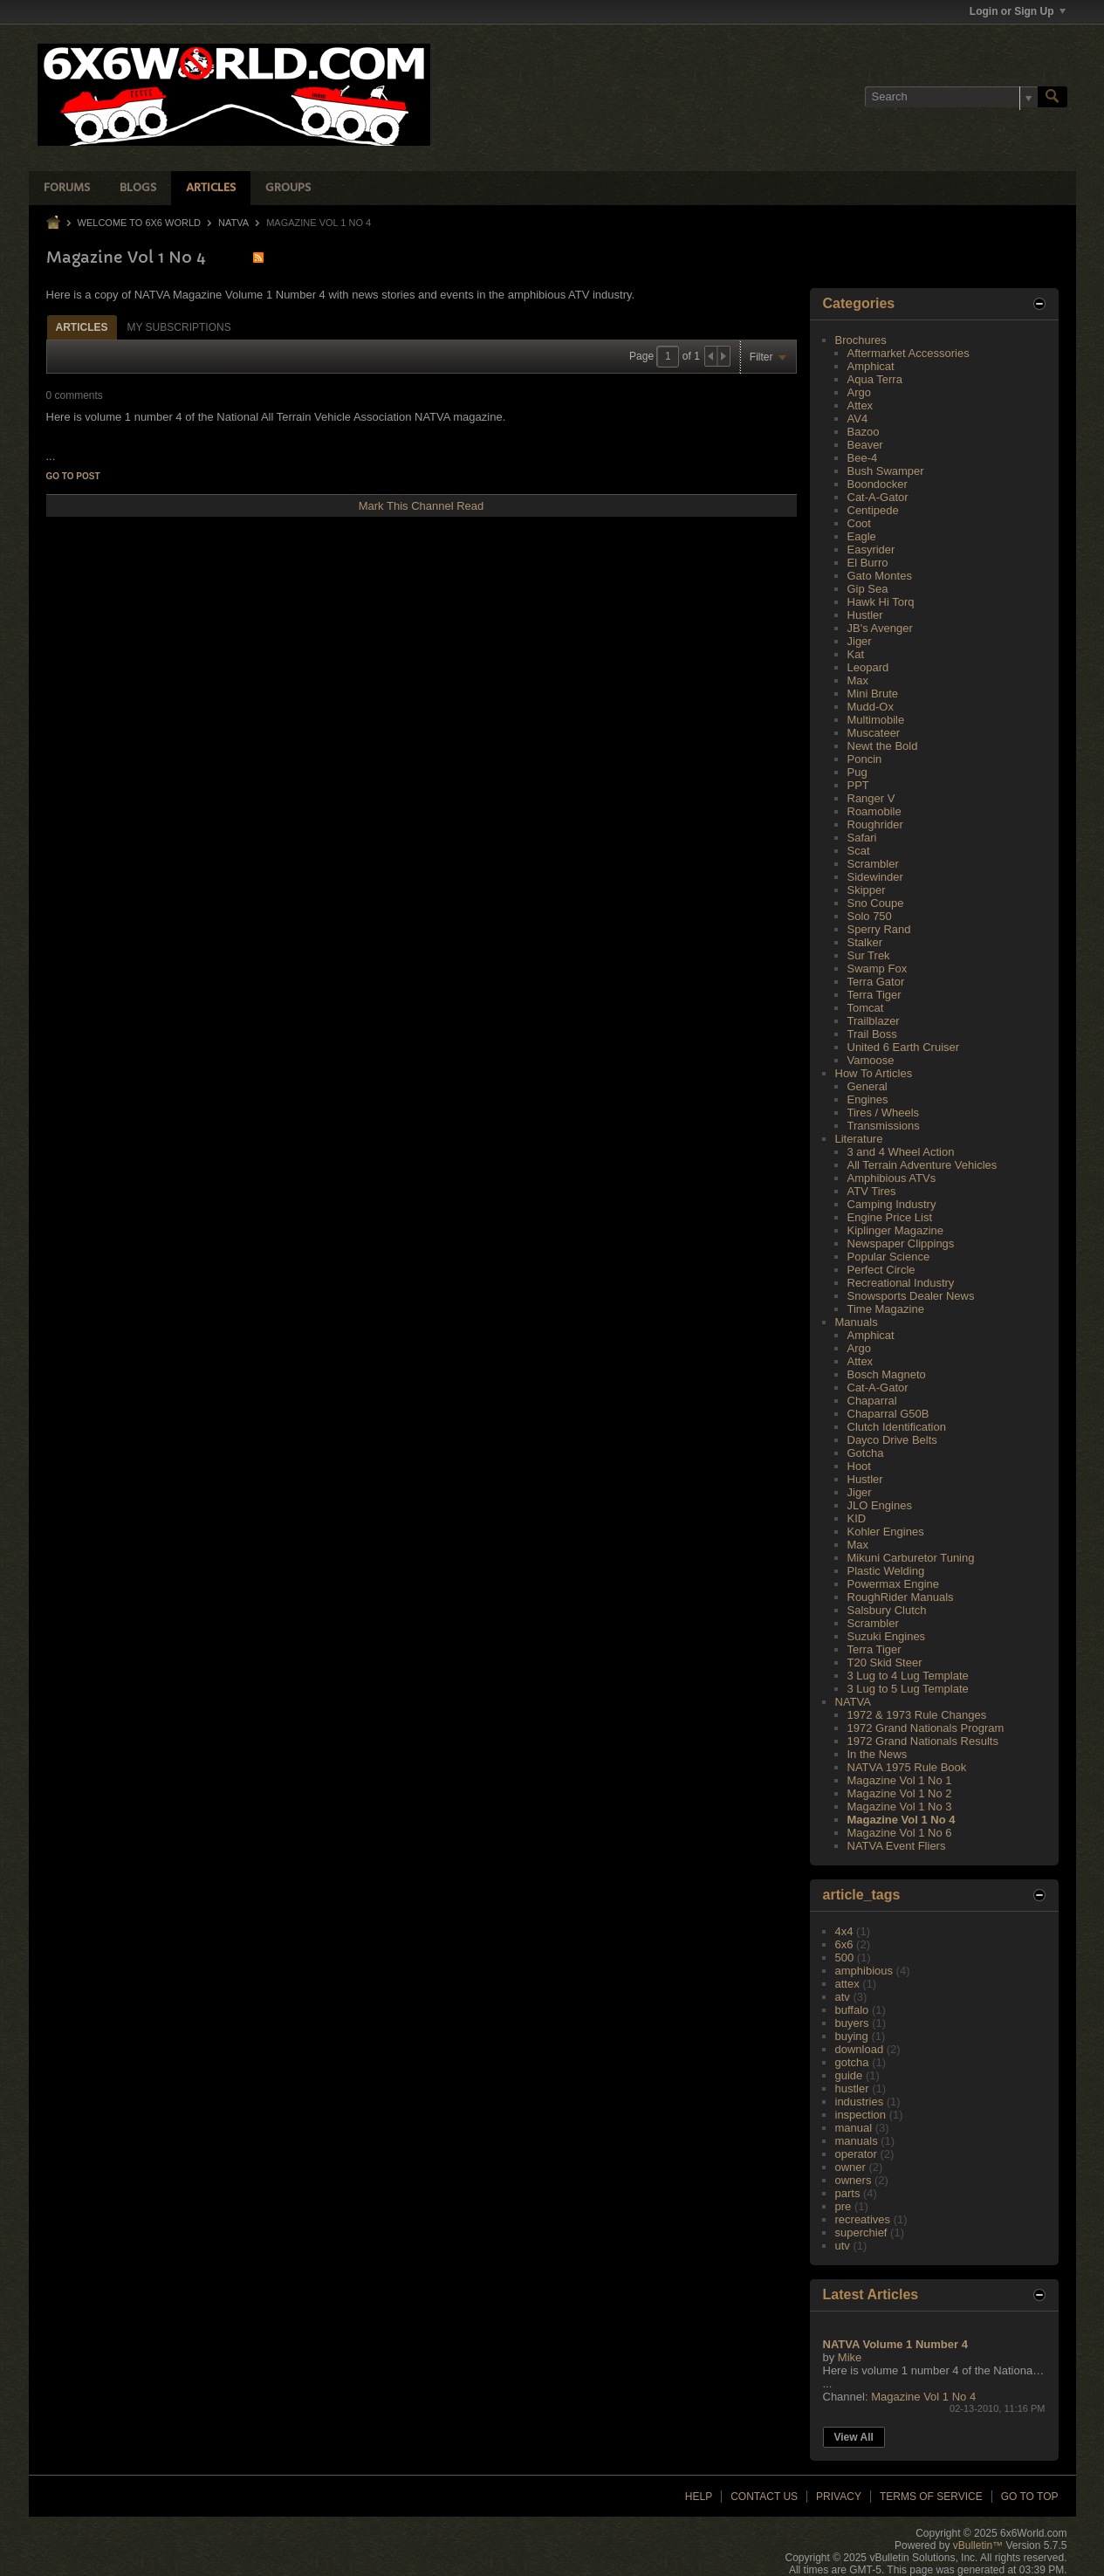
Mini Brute (873, 693)
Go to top (1030, 2496)
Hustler (865, 615)
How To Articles (874, 1073)
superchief (861, 2232)
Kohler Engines (885, 1531)
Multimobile (876, 719)
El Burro (867, 562)
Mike (849, 2357)
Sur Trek (868, 955)
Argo (859, 392)
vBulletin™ (978, 2545)
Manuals (856, 1322)
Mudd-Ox (870, 706)
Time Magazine (885, 1308)
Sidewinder (875, 876)
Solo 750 (869, 916)
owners (853, 2180)
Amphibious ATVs (891, 1178)
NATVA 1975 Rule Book (907, 1767)
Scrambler (873, 863)
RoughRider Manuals (900, 1597)
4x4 (844, 1931)
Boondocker (877, 484)
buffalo (852, 2009)
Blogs (138, 188)
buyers (852, 2023)
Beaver (865, 444)
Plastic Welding (886, 1570)
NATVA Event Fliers (896, 1845)
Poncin (864, 759)
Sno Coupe (875, 903)
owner (850, 2167)
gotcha (852, 2062)
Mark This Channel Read (421, 505)
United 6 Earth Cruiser (903, 1047)
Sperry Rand (879, 929)
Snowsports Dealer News (911, 1295)
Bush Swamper (885, 470)
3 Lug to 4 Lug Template (908, 1675)
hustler (852, 2088)
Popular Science (888, 1256)
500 (844, 1957)
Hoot (859, 1466)
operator (856, 2153)
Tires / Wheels (883, 1112)
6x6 (844, 1944)
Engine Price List (890, 1217)
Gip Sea (867, 588)
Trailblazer (873, 1020)
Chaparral (872, 1400)
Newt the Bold (882, 745)
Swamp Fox (877, 968)
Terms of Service (931, 2496)
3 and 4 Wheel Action (901, 1151)
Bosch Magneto (886, 1374)
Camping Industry (891, 1204)
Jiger (859, 641)
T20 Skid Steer (884, 1662)
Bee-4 (862, 457)
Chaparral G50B (888, 1413)
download (859, 2049)
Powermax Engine (893, 1583)
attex (847, 1983)
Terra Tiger (874, 994)
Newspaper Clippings (901, 1243)
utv (842, 2245)
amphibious (864, 1970)
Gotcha (865, 1453)
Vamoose (871, 1060)
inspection (861, 2114)
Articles (211, 188)
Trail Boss (872, 1034)
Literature (859, 1138)
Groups (288, 188)
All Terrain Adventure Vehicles (922, 1164)
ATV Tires (871, 1191)
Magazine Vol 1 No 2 (899, 1793)
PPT (858, 785)
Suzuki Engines (886, 1636)
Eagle (861, 536)
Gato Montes (879, 575)
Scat (858, 850)
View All (854, 2437)
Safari (862, 837)
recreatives (863, 2219)
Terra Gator (876, 981)
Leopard (868, 667)
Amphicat (871, 366)
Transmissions (883, 1125)
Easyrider (871, 549)
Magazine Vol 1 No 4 (901, 1819)
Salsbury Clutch (887, 1610)
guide (849, 2075)
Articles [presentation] (82, 327)
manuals (856, 2140)
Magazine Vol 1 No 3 (899, 1806)
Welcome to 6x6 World (139, 222)
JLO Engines (879, 1505)
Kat (856, 654)
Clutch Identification (896, 1426)
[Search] (951, 96)
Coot (859, 523)
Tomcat (865, 1007)
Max (858, 680)
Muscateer (874, 732)
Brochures (861, 340)
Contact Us (764, 2496)
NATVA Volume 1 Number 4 (895, 2344)
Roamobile (874, 811)
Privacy (838, 2496)
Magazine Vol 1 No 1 (899, 1780)
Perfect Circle (881, 1269)
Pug (857, 772)
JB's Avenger (880, 628)
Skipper (866, 889)
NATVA (233, 222)
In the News (877, 1754)
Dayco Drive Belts (892, 1439)
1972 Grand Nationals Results (922, 1741)
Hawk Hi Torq (881, 601)
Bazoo (863, 431)
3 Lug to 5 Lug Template (908, 1688)
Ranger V (871, 798)
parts (848, 2193)
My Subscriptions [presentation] (179, 327)
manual (854, 2127)
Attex (860, 405)
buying (851, 2036)
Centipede (873, 510)
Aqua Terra (874, 379)
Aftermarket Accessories (908, 353)
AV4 (857, 418)
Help (698, 2496)
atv (842, 1996)
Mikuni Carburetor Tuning (911, 1557)
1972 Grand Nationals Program (926, 1728)
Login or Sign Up (1018, 11)
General (867, 1086)
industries (859, 2101)
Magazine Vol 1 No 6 (899, 1832)
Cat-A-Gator (878, 497)
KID (857, 1518)
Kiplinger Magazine (895, 1230)
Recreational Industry (901, 1282)
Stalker (864, 942)
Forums (67, 188)
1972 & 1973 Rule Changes (917, 1714)
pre (843, 2206)
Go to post (73, 476)
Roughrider (875, 824)
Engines (867, 1099)
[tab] (82, 327)
